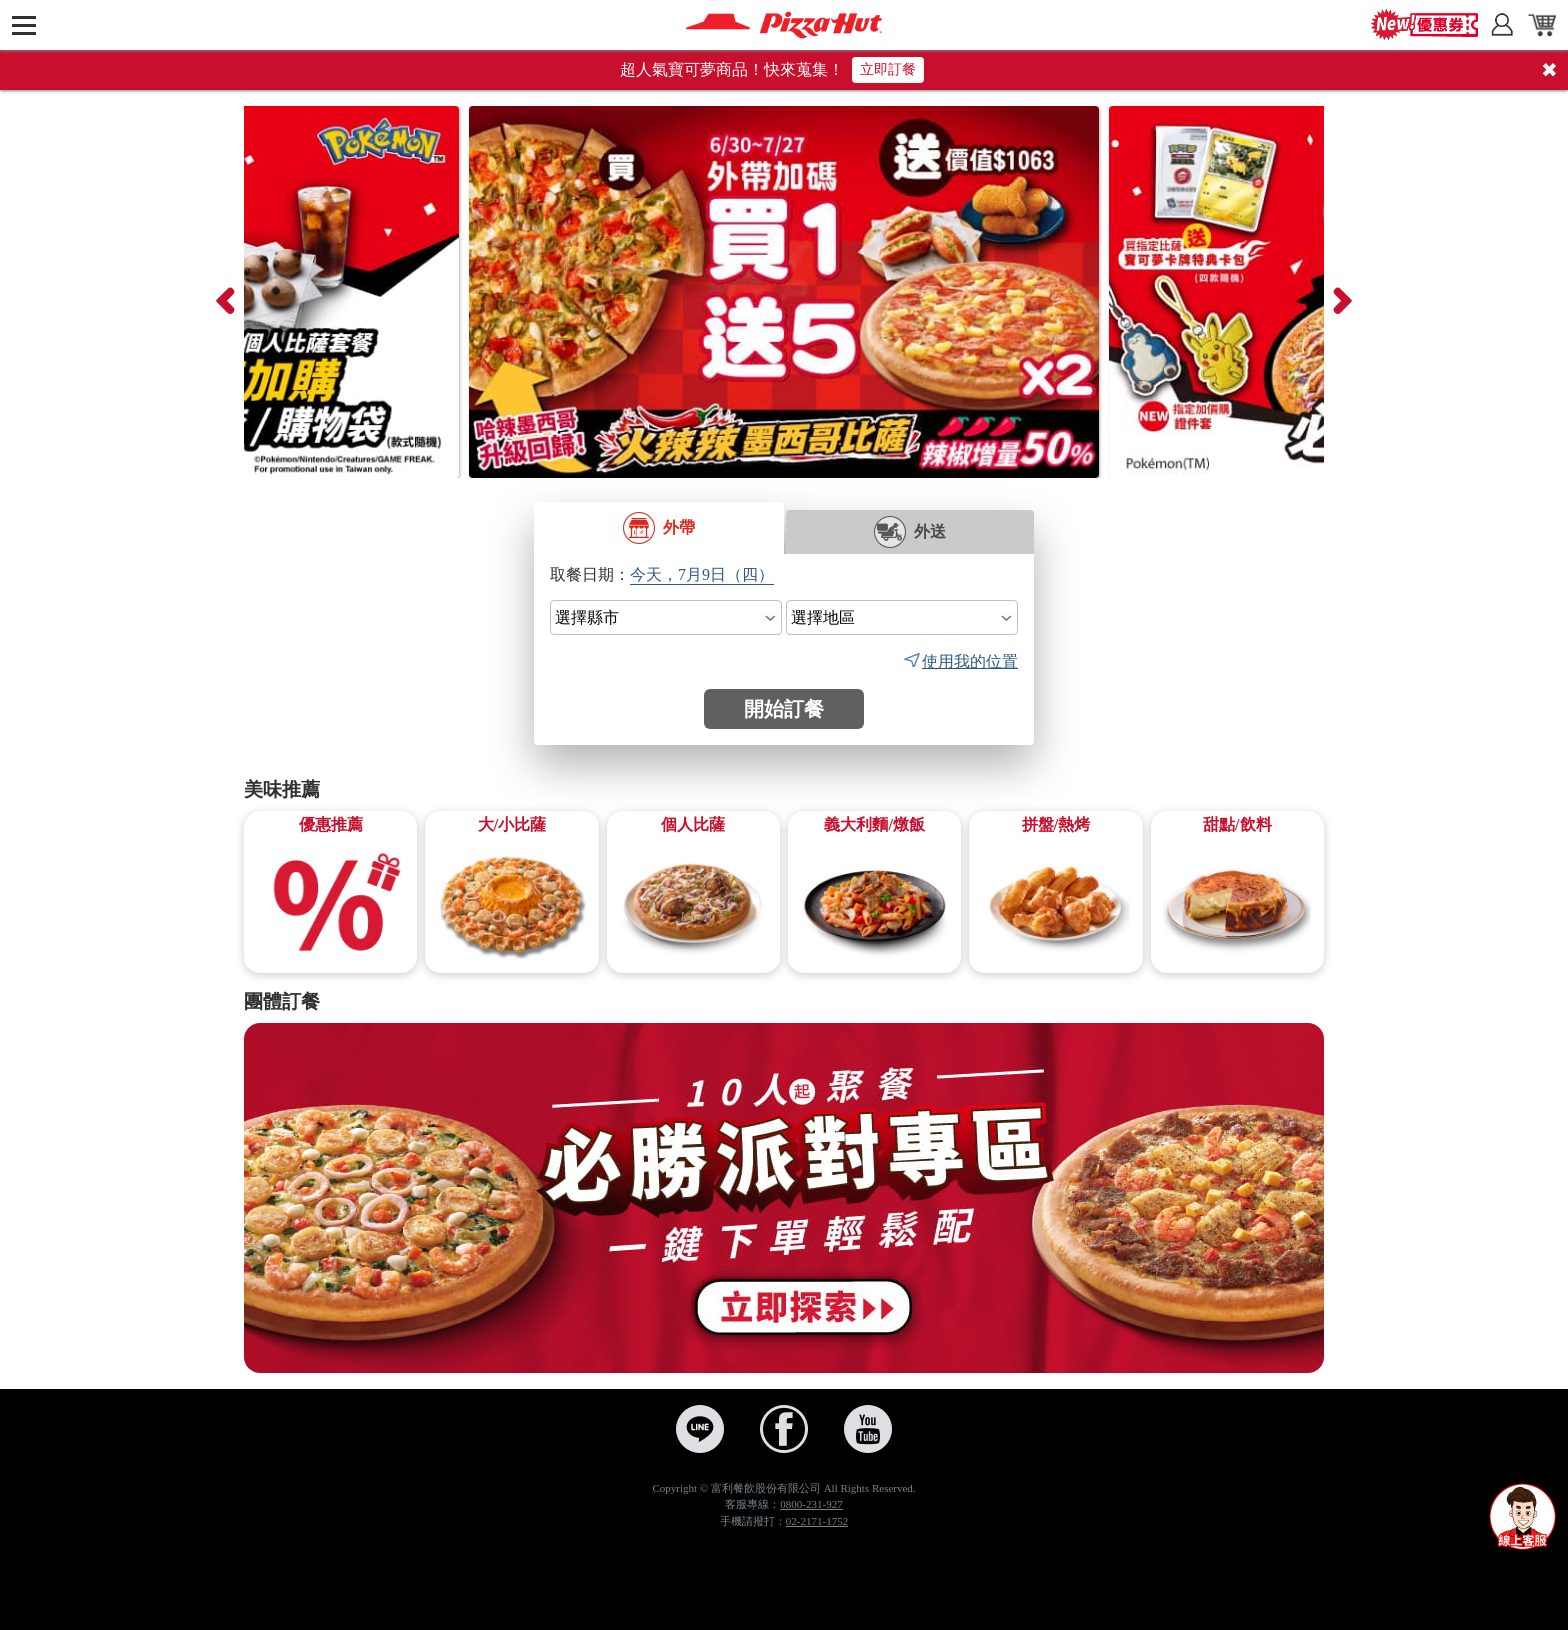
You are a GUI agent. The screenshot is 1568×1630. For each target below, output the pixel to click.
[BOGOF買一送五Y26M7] (784, 292)
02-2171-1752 (817, 1521)
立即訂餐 (888, 69)
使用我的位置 (970, 661)
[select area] (902, 617)
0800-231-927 (811, 1504)
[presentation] (224, 292)
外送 (910, 532)
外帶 (659, 528)
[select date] (706, 574)
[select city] (666, 617)
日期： (606, 574)
